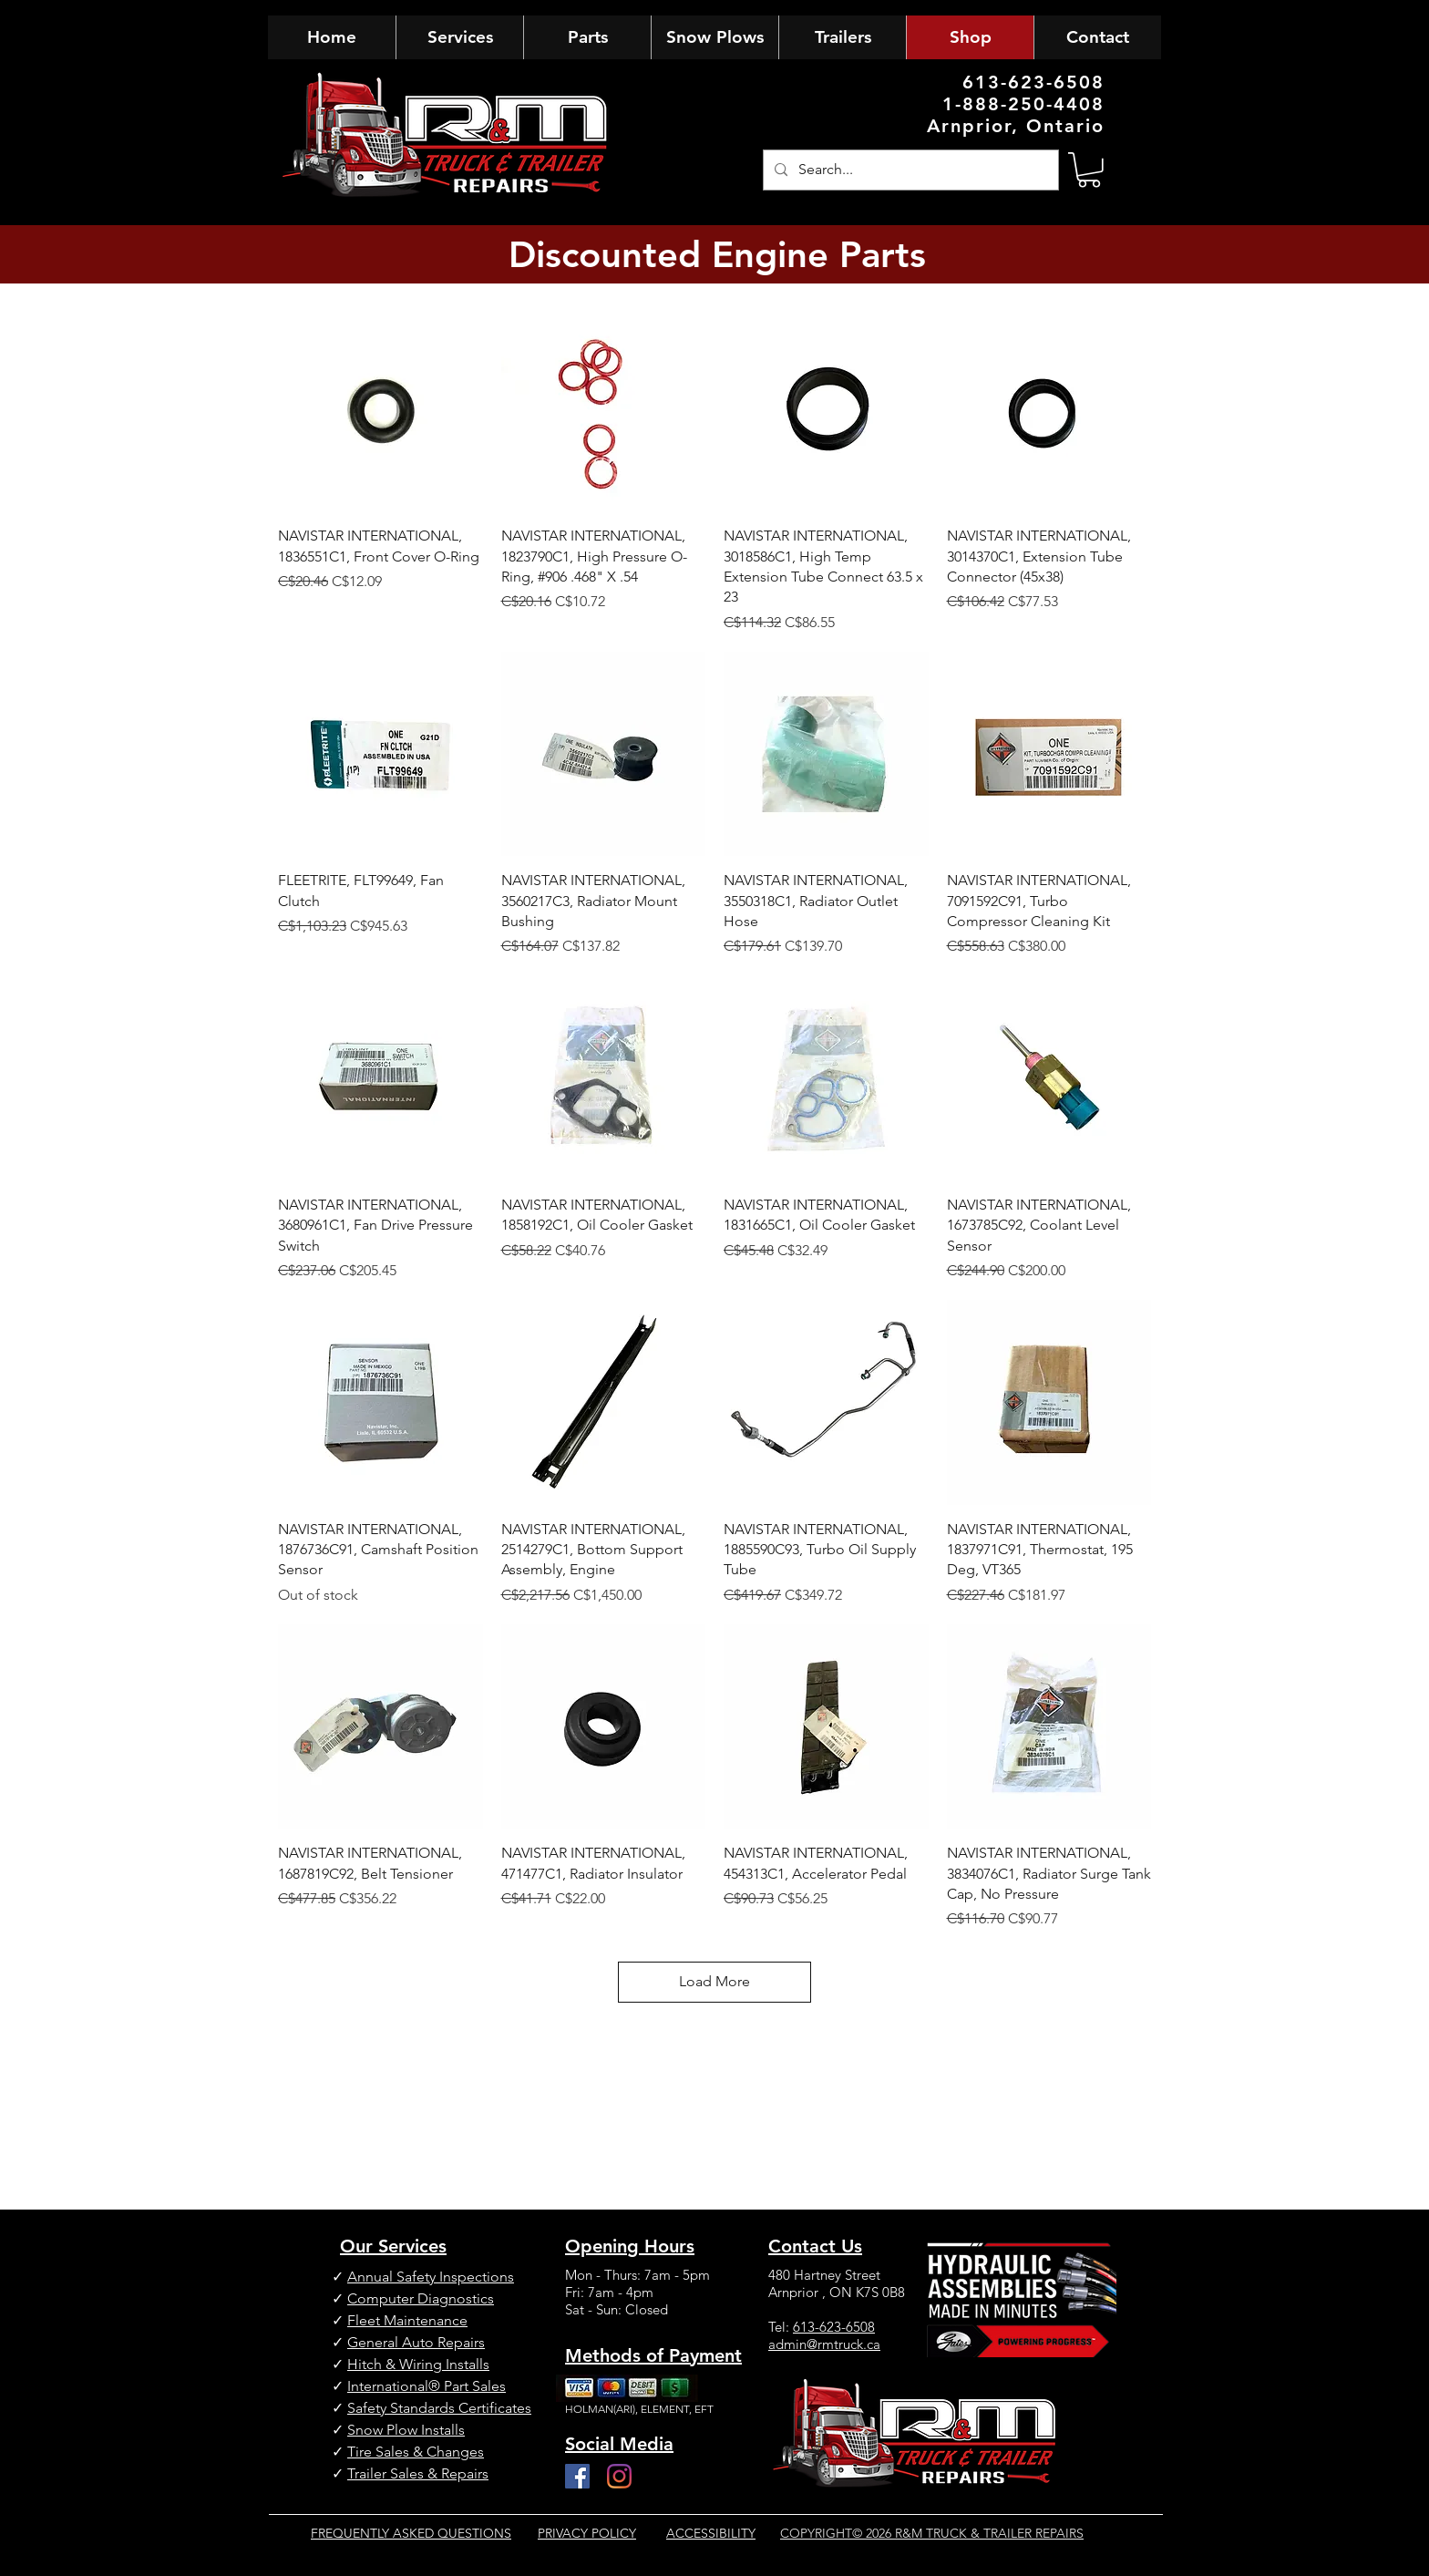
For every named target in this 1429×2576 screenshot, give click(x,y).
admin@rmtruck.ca (824, 2344)
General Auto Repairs (416, 2342)
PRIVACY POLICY (587, 2533)
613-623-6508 (834, 2326)
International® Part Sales (426, 2386)
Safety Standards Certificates (439, 2407)
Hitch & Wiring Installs (418, 2364)
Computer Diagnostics (420, 2298)
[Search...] (909, 170)
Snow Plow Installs (406, 2429)
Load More (714, 1981)
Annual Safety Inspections (430, 2276)
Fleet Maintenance (407, 2320)
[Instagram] (619, 2476)
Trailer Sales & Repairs (417, 2473)
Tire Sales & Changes (415, 2451)
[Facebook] (577, 2476)
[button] (1089, 170)
